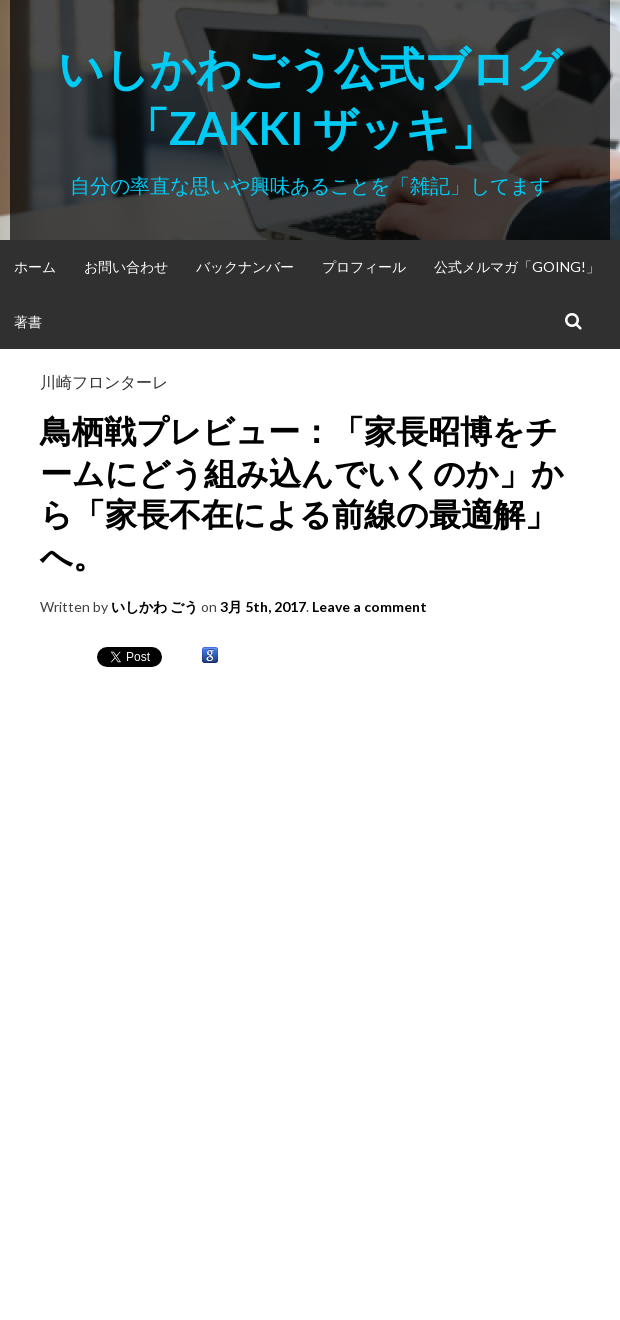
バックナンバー (245, 266)
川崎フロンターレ (104, 381)
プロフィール (364, 266)
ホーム (35, 266)
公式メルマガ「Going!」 (517, 266)
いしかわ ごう (154, 606)
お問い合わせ (126, 266)
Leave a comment (369, 606)
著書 (28, 321)
